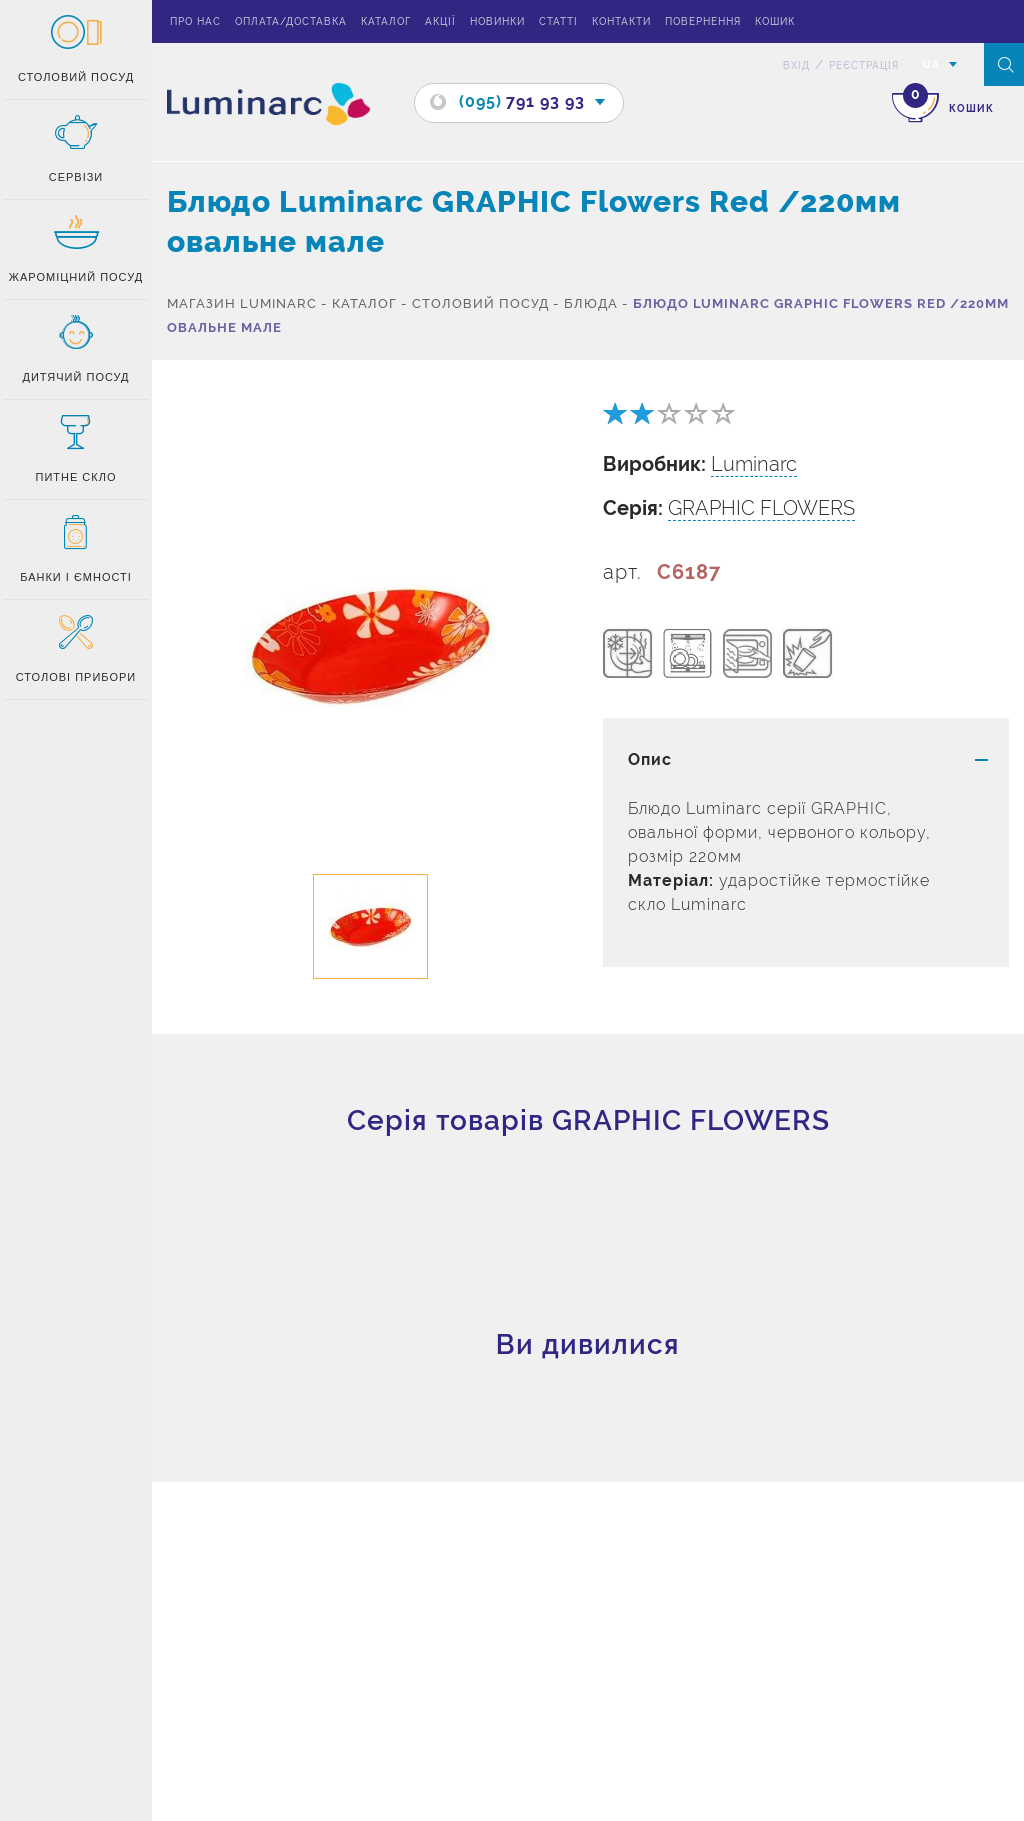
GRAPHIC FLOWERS (761, 508)
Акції (440, 21)
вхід (796, 65)
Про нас (195, 21)
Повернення (703, 21)
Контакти (621, 21)
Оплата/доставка (291, 21)
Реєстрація (864, 65)
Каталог (386, 21)
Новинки (497, 21)
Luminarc (754, 464)
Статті (558, 21)
